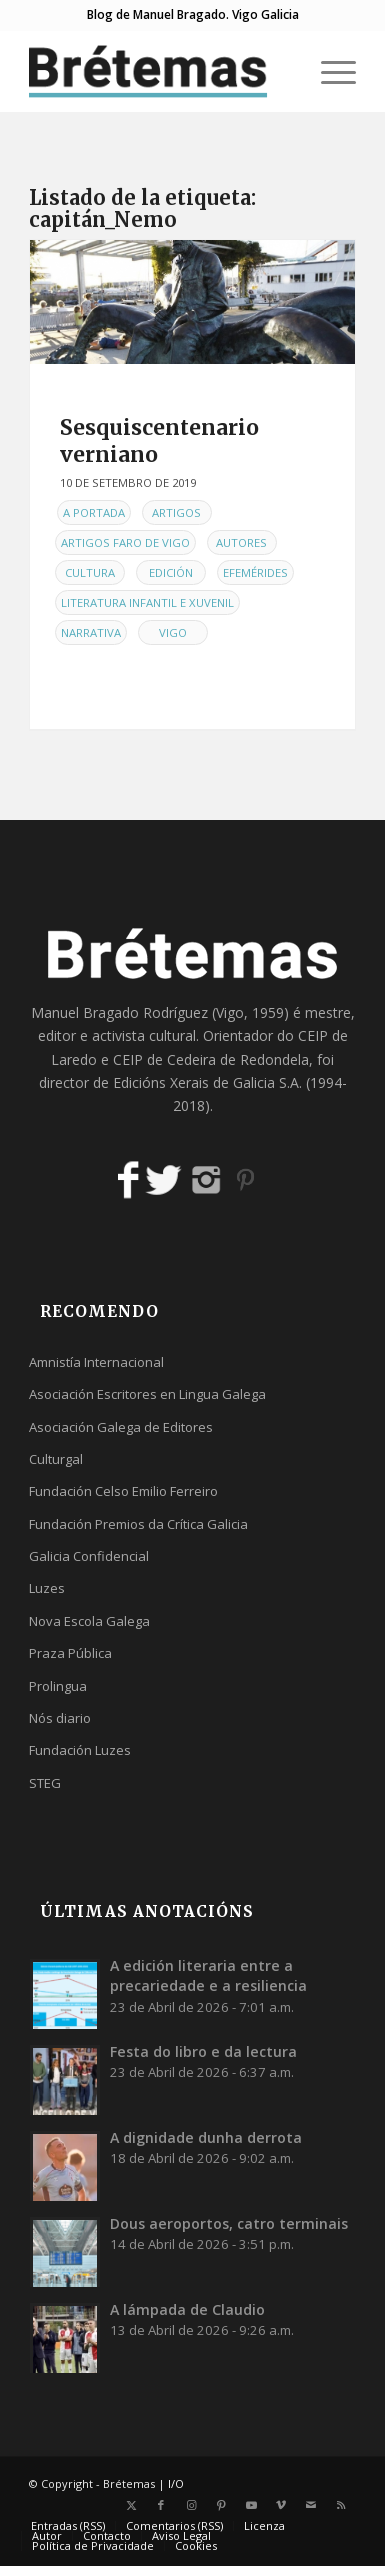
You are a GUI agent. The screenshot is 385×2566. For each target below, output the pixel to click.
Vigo (173, 632)
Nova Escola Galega (89, 1621)
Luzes (47, 1588)
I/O (176, 2483)
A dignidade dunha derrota (206, 2137)
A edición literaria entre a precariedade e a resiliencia (208, 1975)
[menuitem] (328, 71)
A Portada (94, 512)
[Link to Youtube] (251, 2505)
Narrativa (91, 632)
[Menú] (328, 71)
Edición (171, 572)
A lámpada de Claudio (187, 2309)
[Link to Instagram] (191, 2505)
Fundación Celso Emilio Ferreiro (123, 1491)
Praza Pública (70, 1653)
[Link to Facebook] (161, 2505)
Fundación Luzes (80, 1750)
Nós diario (60, 1718)
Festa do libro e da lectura (203, 2051)
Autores (241, 542)
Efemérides (255, 572)
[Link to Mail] (311, 2505)
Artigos (176, 512)
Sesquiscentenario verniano (159, 441)
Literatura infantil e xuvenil (147, 602)
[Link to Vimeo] (281, 2505)
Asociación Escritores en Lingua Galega (147, 1394)
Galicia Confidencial (89, 1556)
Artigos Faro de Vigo (125, 542)
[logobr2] (160, 71)
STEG (45, 1783)
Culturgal (56, 1459)
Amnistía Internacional (96, 1362)
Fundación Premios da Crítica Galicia (138, 1524)
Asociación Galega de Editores (121, 1427)
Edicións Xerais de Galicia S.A (206, 1082)
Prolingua (58, 1686)
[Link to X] (131, 2505)
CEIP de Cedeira (164, 1059)
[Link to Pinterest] (221, 2505)
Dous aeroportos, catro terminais (229, 2223)
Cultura (90, 572)
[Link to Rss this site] (341, 2505)
